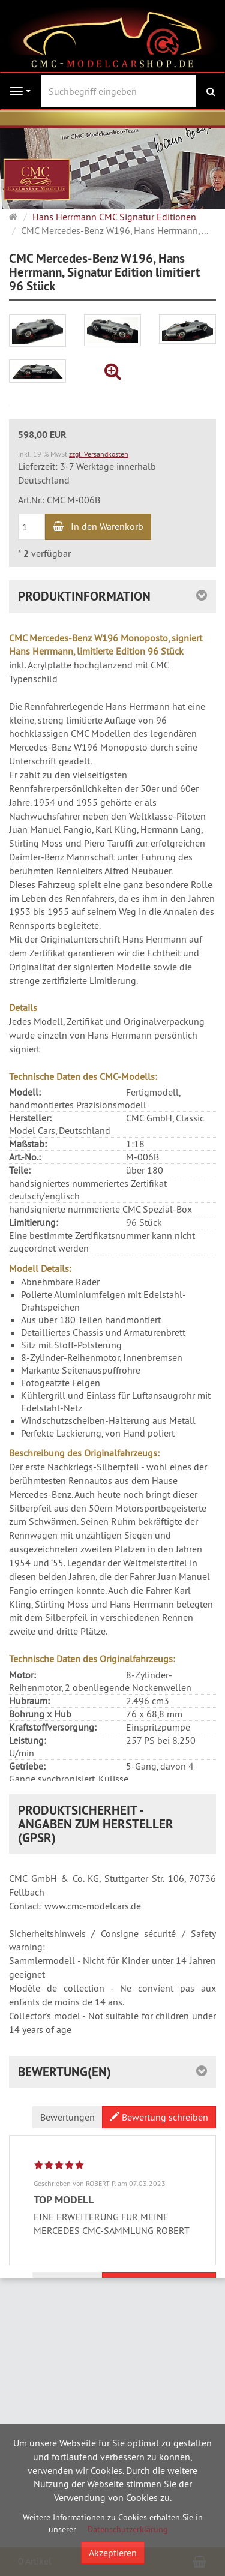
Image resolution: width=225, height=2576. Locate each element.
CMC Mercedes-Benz (62, 1878)
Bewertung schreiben (159, 2227)
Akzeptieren (113, 2553)
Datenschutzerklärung (128, 2529)
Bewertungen (67, 2227)
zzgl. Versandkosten (98, 453)
